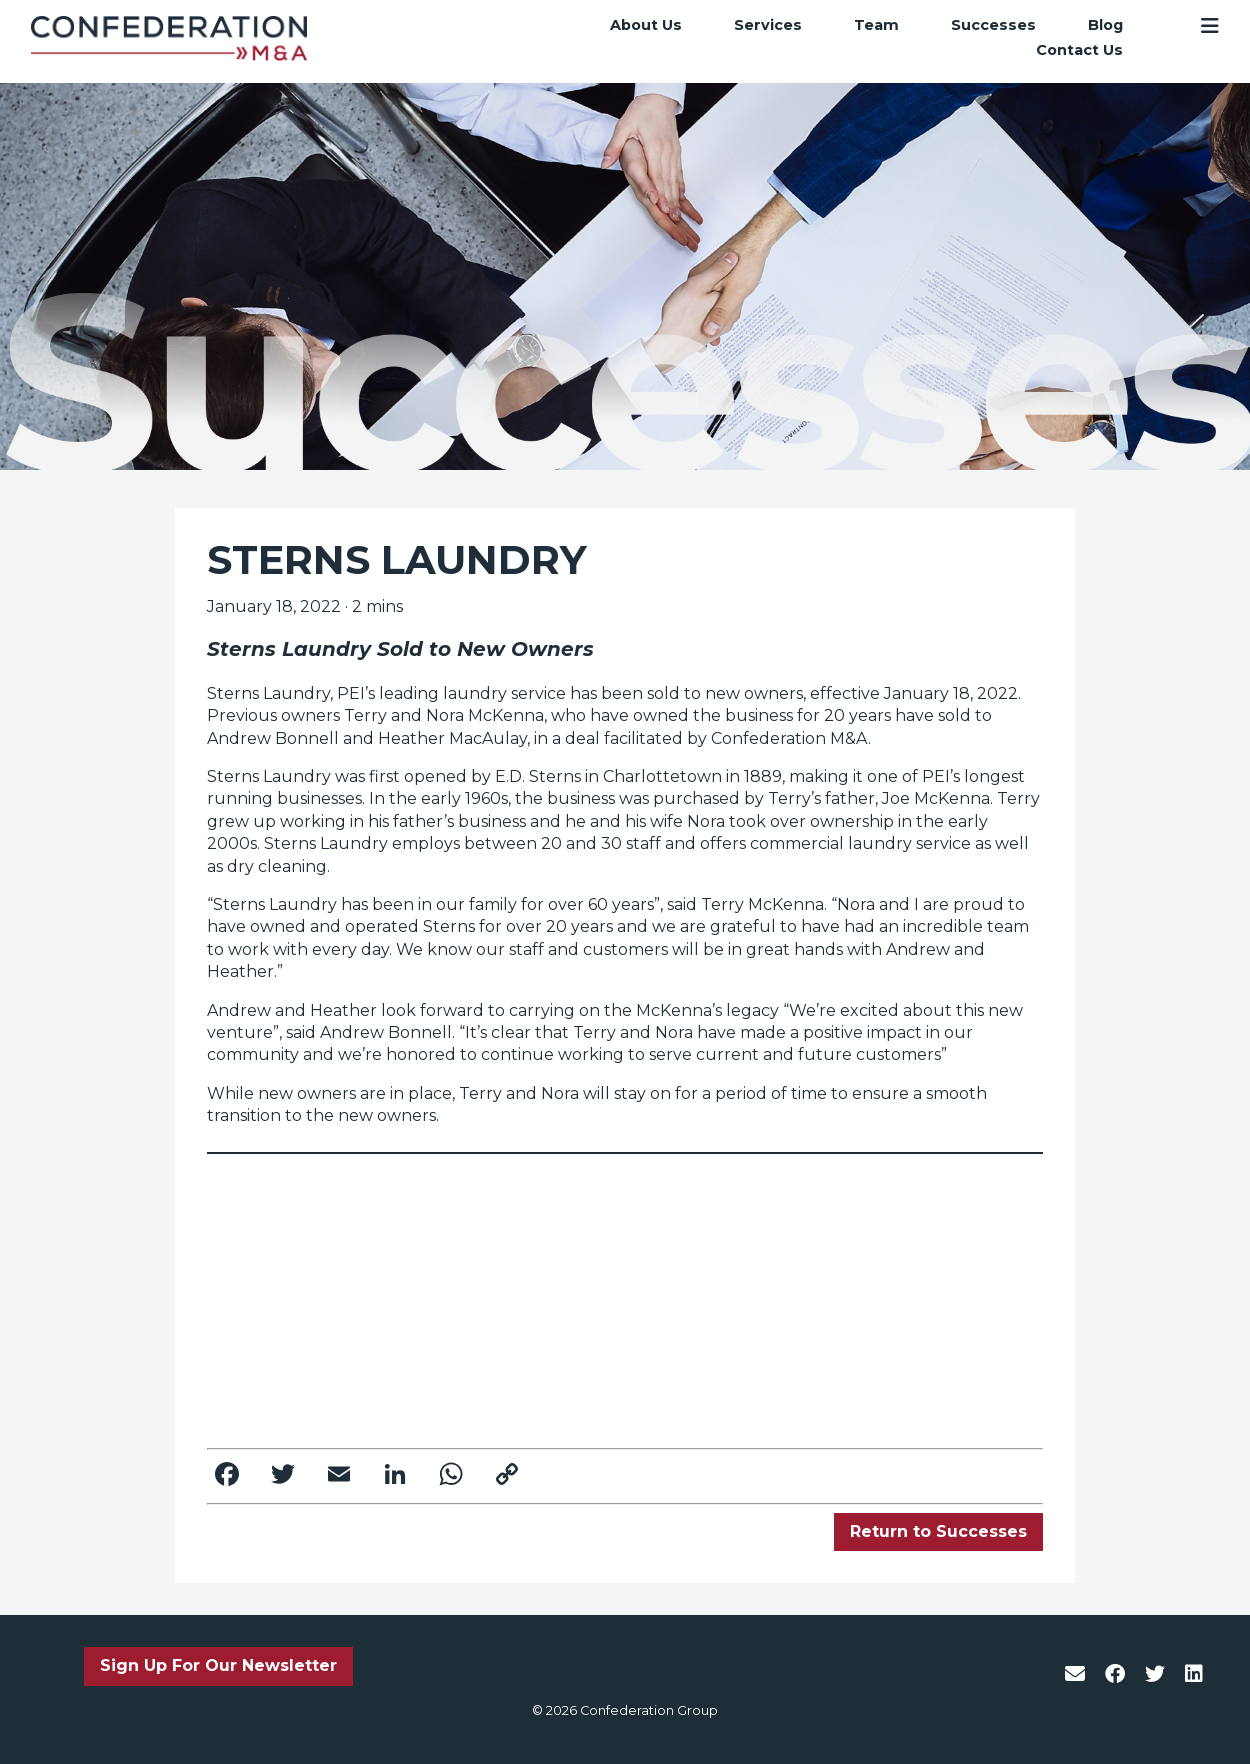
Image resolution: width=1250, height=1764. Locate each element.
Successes (993, 25)
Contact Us (1079, 51)
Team (876, 25)
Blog (1105, 25)
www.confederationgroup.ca (804, 1261)
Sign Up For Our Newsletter (218, 1665)
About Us (646, 25)
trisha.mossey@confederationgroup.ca (426, 1411)
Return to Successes (938, 1531)
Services (768, 25)
